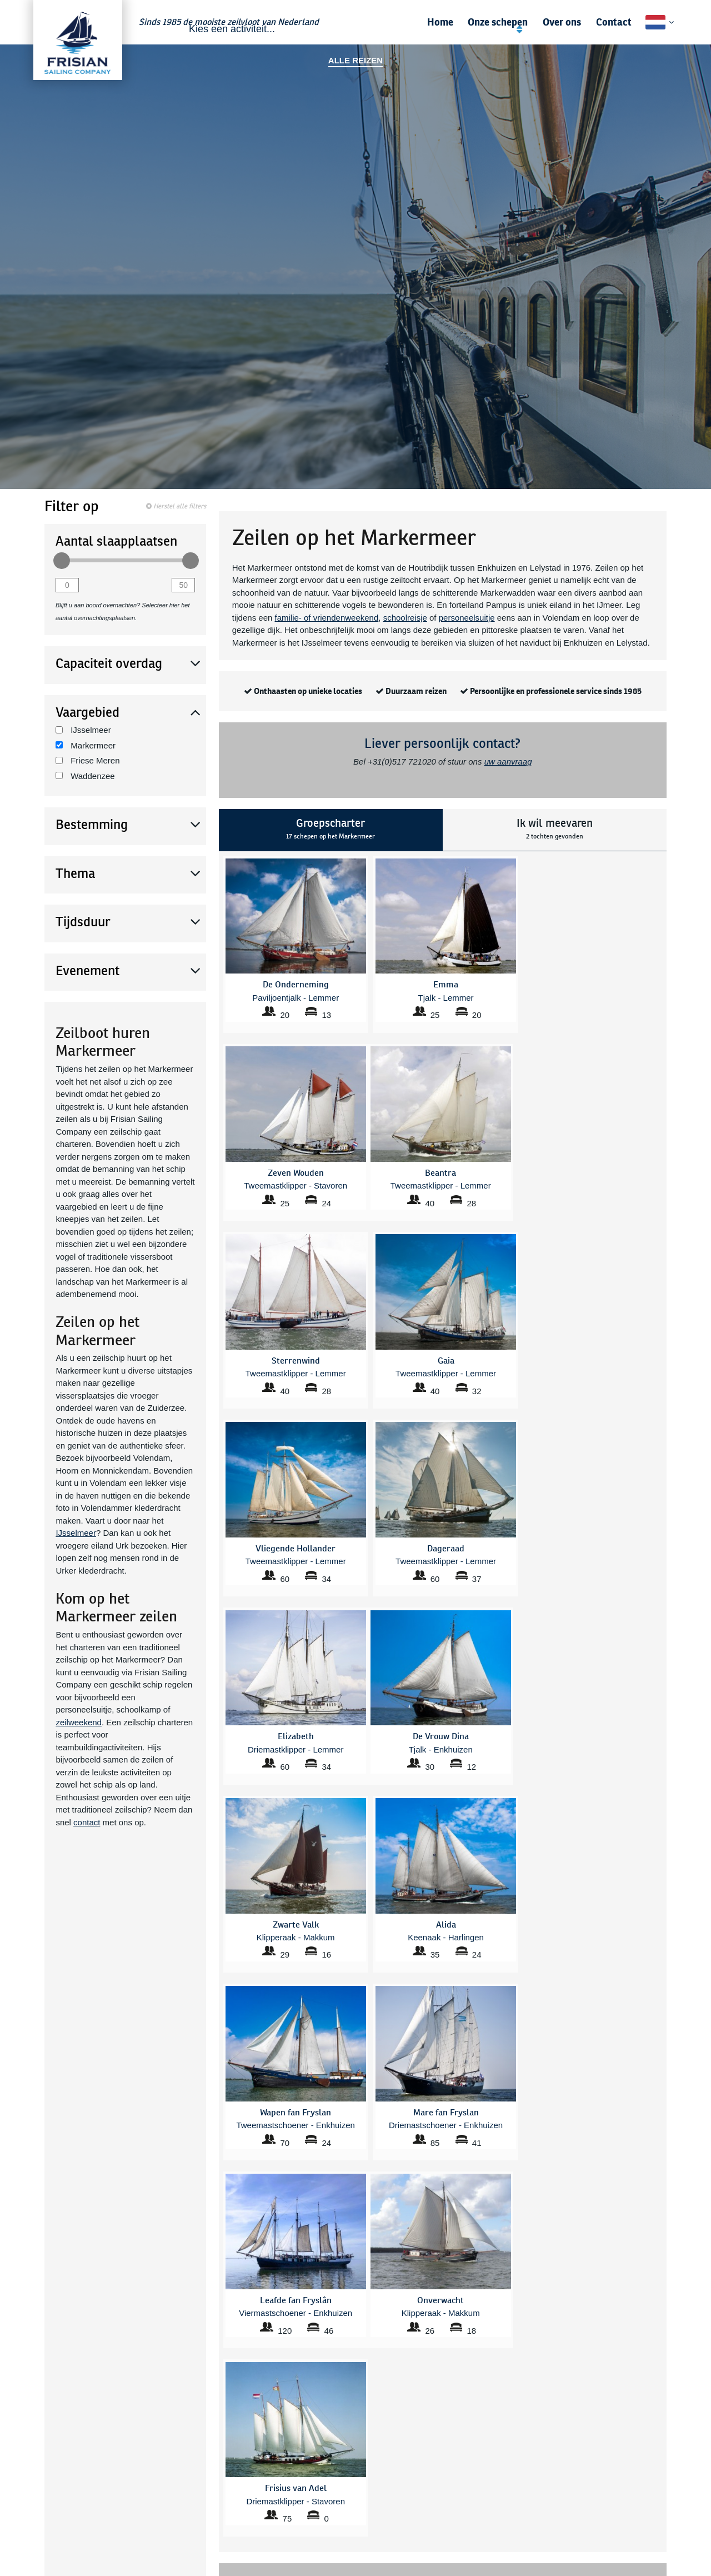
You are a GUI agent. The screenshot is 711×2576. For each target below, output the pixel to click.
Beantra (208, 2497)
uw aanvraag (508, 761)
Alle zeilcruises (220, 2429)
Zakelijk (46, 2417)
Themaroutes (450, 2442)
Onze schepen (498, 22)
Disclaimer (660, 2479)
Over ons (562, 22)
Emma (205, 2560)
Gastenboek (657, 2417)
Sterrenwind (332, 2547)
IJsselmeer (83, 730)
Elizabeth (210, 2547)
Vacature (662, 2454)
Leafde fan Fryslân (343, 2510)
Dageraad (211, 2510)
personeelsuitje (467, 617)
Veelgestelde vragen (229, 2404)
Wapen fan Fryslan (460, 2510)
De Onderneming (224, 2522)
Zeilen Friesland (339, 2442)
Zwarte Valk (448, 2535)
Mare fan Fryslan (340, 2522)
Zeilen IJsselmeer (341, 2429)
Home (440, 22)
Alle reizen (355, 60)
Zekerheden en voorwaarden (628, 2442)
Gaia (319, 2497)
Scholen (47, 2404)
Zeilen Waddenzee (460, 2404)
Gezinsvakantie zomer (466, 2417)
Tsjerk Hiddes (451, 2485)
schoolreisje (405, 617)
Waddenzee (85, 776)
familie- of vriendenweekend (327, 617)
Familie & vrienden (65, 2429)
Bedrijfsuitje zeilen (225, 2442)
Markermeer (86, 745)
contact (86, 1822)
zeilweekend (79, 1722)
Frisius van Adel (338, 2485)
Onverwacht (332, 2535)
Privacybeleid (655, 2467)
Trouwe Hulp (333, 2560)
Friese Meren (88, 760)
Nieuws (665, 2429)
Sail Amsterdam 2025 (465, 2429)
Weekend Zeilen (339, 2417)
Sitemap (663, 2492)
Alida (203, 2485)
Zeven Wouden (454, 2522)
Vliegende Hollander (463, 2497)
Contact (614, 22)
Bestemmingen (220, 2417)
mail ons (489, 2055)
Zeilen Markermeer (343, 2404)
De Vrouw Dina (220, 2535)
